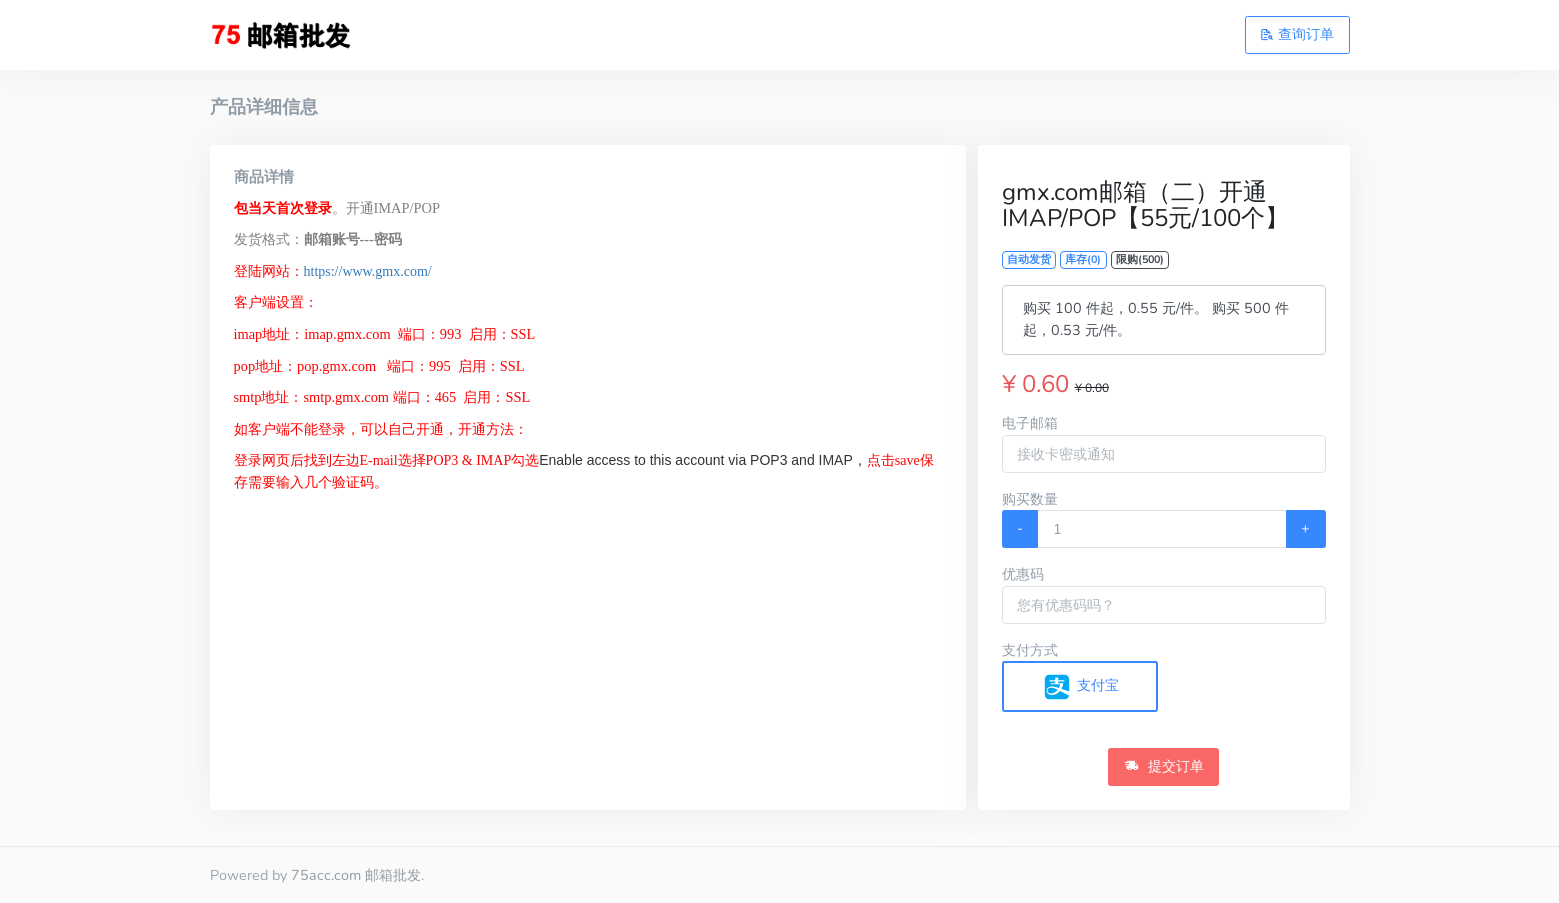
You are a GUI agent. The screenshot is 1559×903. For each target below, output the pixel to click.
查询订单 (1297, 34)
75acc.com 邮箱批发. (357, 875)
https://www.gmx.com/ (368, 271)
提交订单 (1164, 766)
